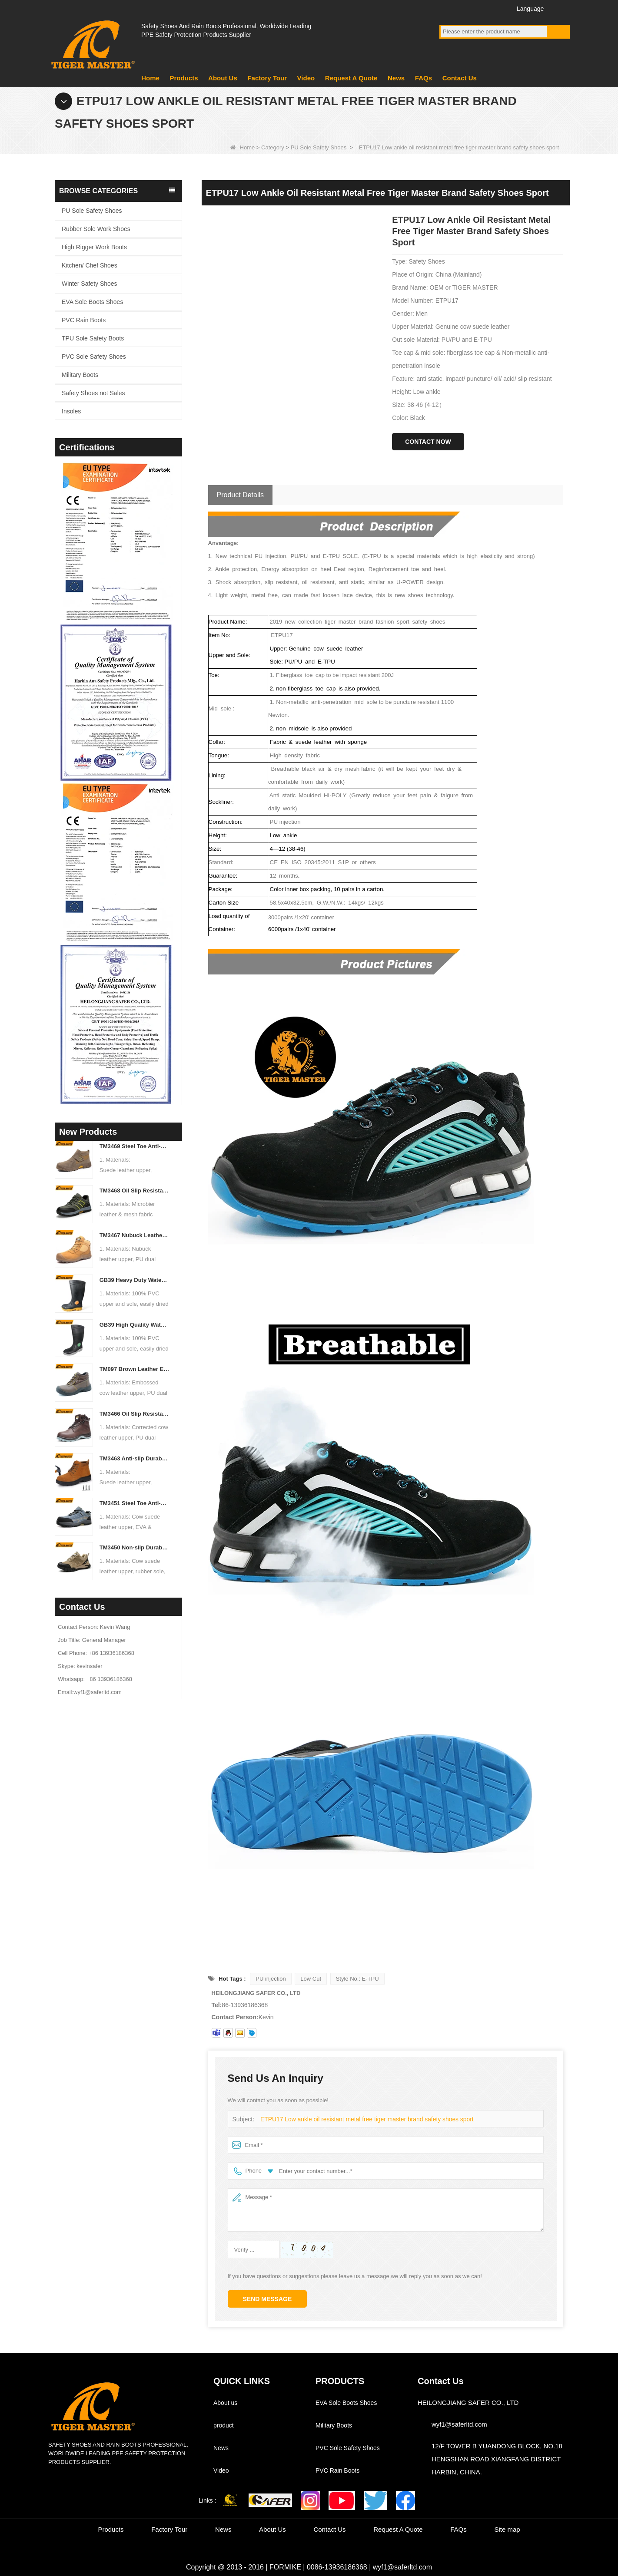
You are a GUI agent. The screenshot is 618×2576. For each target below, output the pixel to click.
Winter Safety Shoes (89, 283)
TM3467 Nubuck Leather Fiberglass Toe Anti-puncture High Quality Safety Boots (134, 1235)
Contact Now (428, 441)
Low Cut (310, 1978)
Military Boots (80, 374)
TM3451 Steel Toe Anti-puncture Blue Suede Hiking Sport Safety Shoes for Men (134, 1503)
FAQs (423, 78)
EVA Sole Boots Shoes (92, 301)
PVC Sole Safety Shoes (94, 356)
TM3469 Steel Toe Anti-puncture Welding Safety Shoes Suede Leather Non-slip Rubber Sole (134, 1146)
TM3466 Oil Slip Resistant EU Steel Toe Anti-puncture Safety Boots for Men (134, 1413)
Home (150, 78)
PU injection (271, 1978)
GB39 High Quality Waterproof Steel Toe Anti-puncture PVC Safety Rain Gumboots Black (134, 1324)
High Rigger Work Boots (94, 247)
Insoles (71, 411)
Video (306, 78)
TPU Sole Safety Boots (93, 338)
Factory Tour (267, 78)
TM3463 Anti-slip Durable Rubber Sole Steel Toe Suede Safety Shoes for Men (134, 1458)
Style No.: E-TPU (357, 1978)
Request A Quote (351, 78)
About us (225, 2402)
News (396, 78)
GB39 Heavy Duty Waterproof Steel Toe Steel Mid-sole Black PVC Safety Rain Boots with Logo (134, 1280)
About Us (222, 78)
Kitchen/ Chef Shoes (89, 265)
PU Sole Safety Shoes (319, 147)
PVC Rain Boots (84, 320)
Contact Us (459, 78)
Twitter (479, 8)
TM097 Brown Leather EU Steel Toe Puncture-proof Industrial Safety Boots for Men (134, 1369)
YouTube (463, 8)
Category (272, 147)
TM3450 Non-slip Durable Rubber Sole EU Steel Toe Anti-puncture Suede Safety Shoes (134, 1547)
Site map (507, 2529)
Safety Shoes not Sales (93, 393)
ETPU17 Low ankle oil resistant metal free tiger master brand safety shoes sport (360, 2119)
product (223, 2425)
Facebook (447, 8)
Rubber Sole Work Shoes (96, 228)
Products (183, 78)
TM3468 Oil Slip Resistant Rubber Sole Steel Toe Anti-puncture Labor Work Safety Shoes (134, 1190)
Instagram (495, 8)
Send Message (267, 2298)
